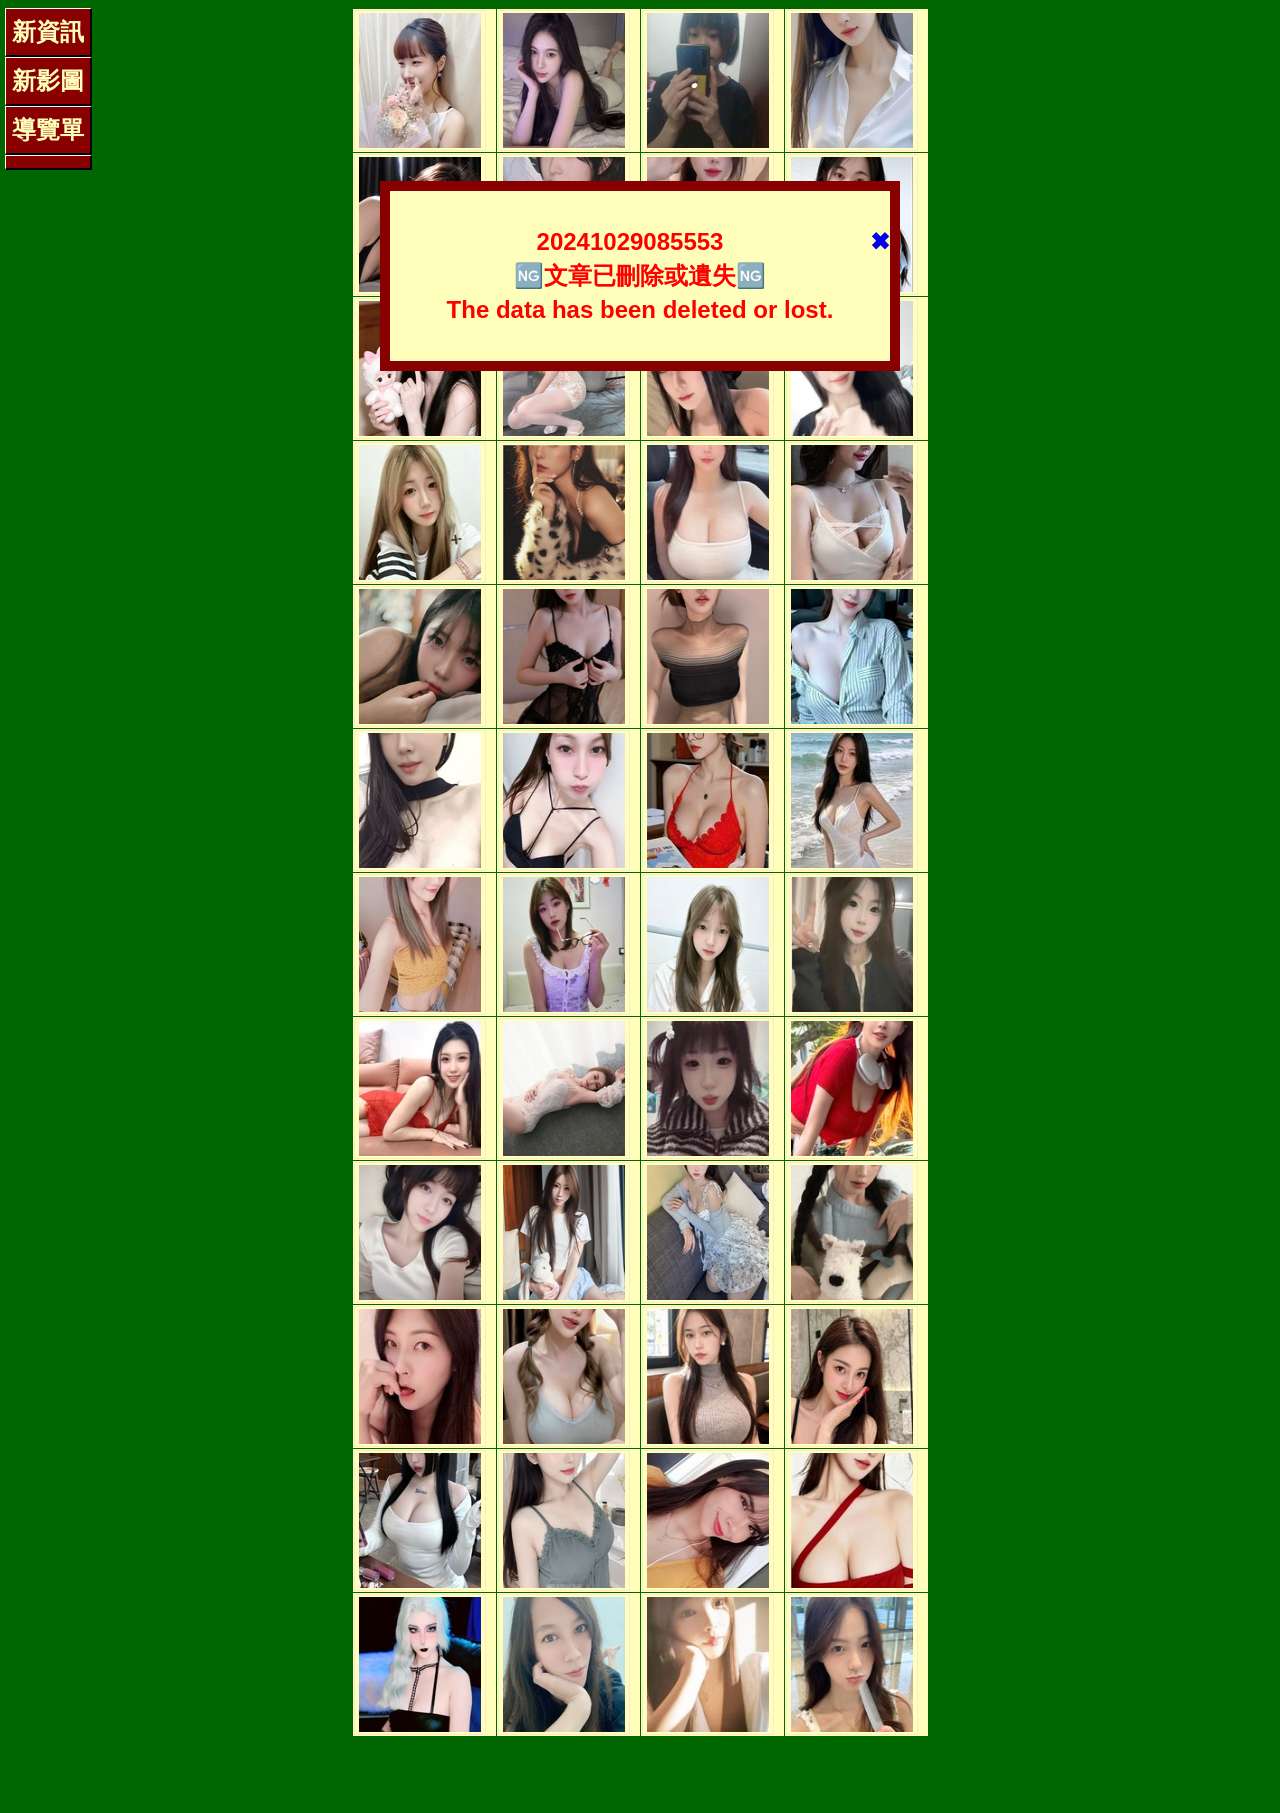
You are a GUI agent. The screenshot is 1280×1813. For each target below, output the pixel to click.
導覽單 (48, 129)
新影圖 (48, 80)
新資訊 (48, 31)
